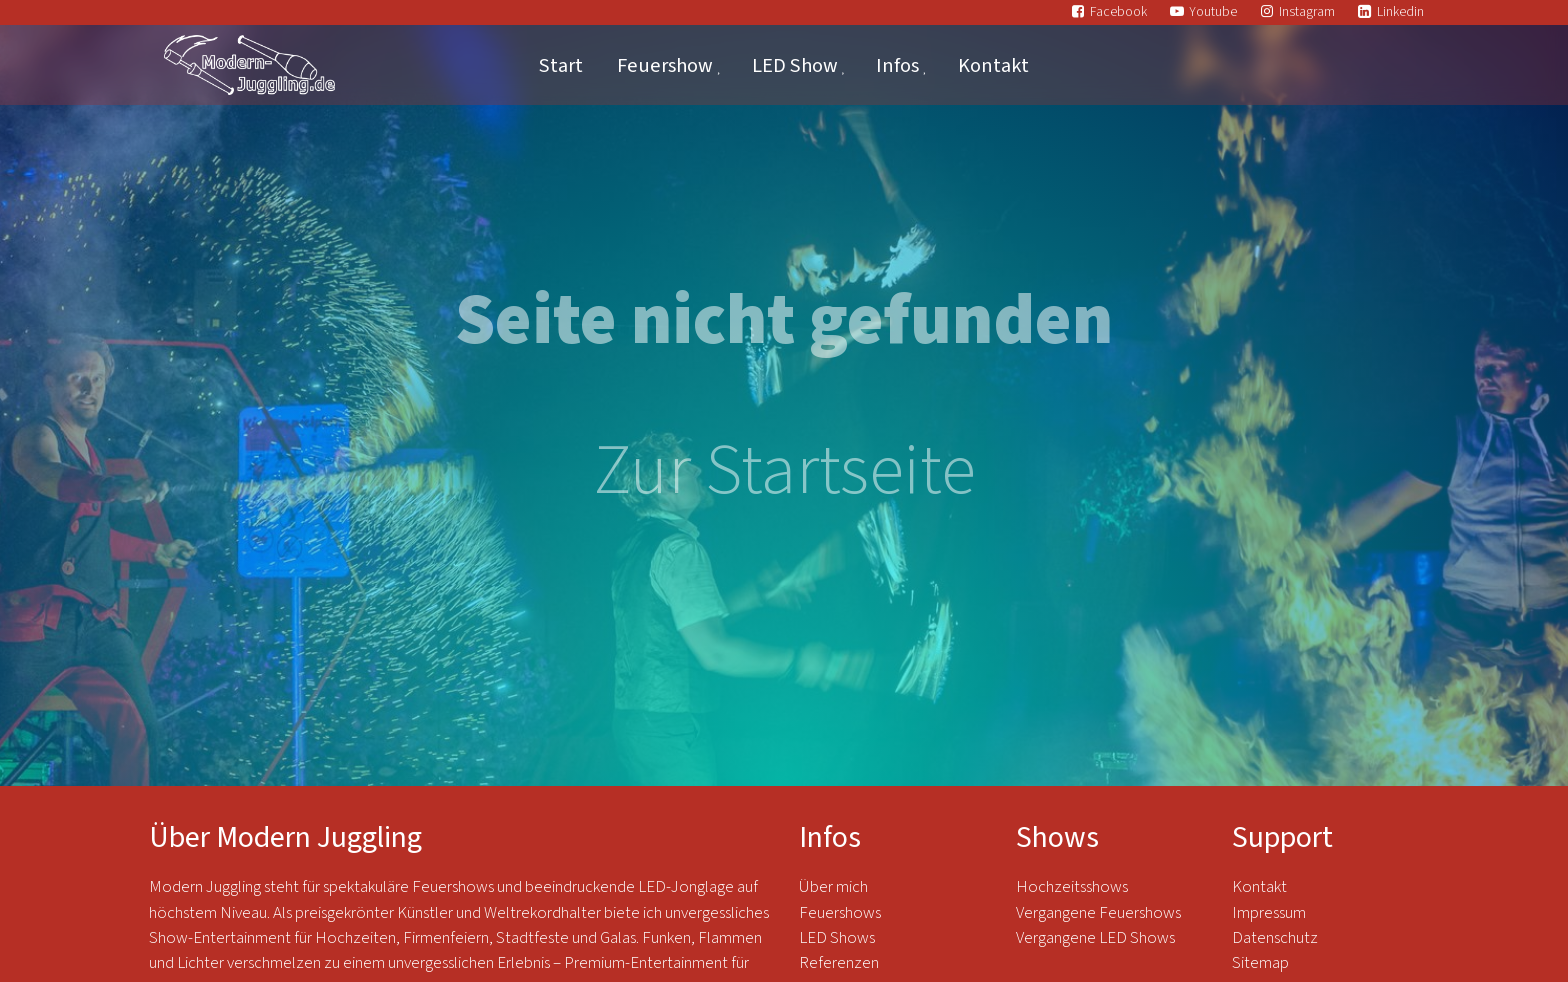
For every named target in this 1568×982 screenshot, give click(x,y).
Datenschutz (1276, 938)
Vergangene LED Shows (1095, 938)
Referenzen (839, 963)
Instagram (1307, 11)
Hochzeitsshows (1072, 887)
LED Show (795, 65)
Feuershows (840, 913)
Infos (897, 65)
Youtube (1213, 11)
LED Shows (837, 938)
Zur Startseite (784, 471)
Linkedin (1400, 11)
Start (561, 65)
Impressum (1269, 913)
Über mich (833, 887)
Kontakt (993, 65)
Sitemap (1260, 963)
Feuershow (665, 65)
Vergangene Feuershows (1098, 913)
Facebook (1118, 11)
